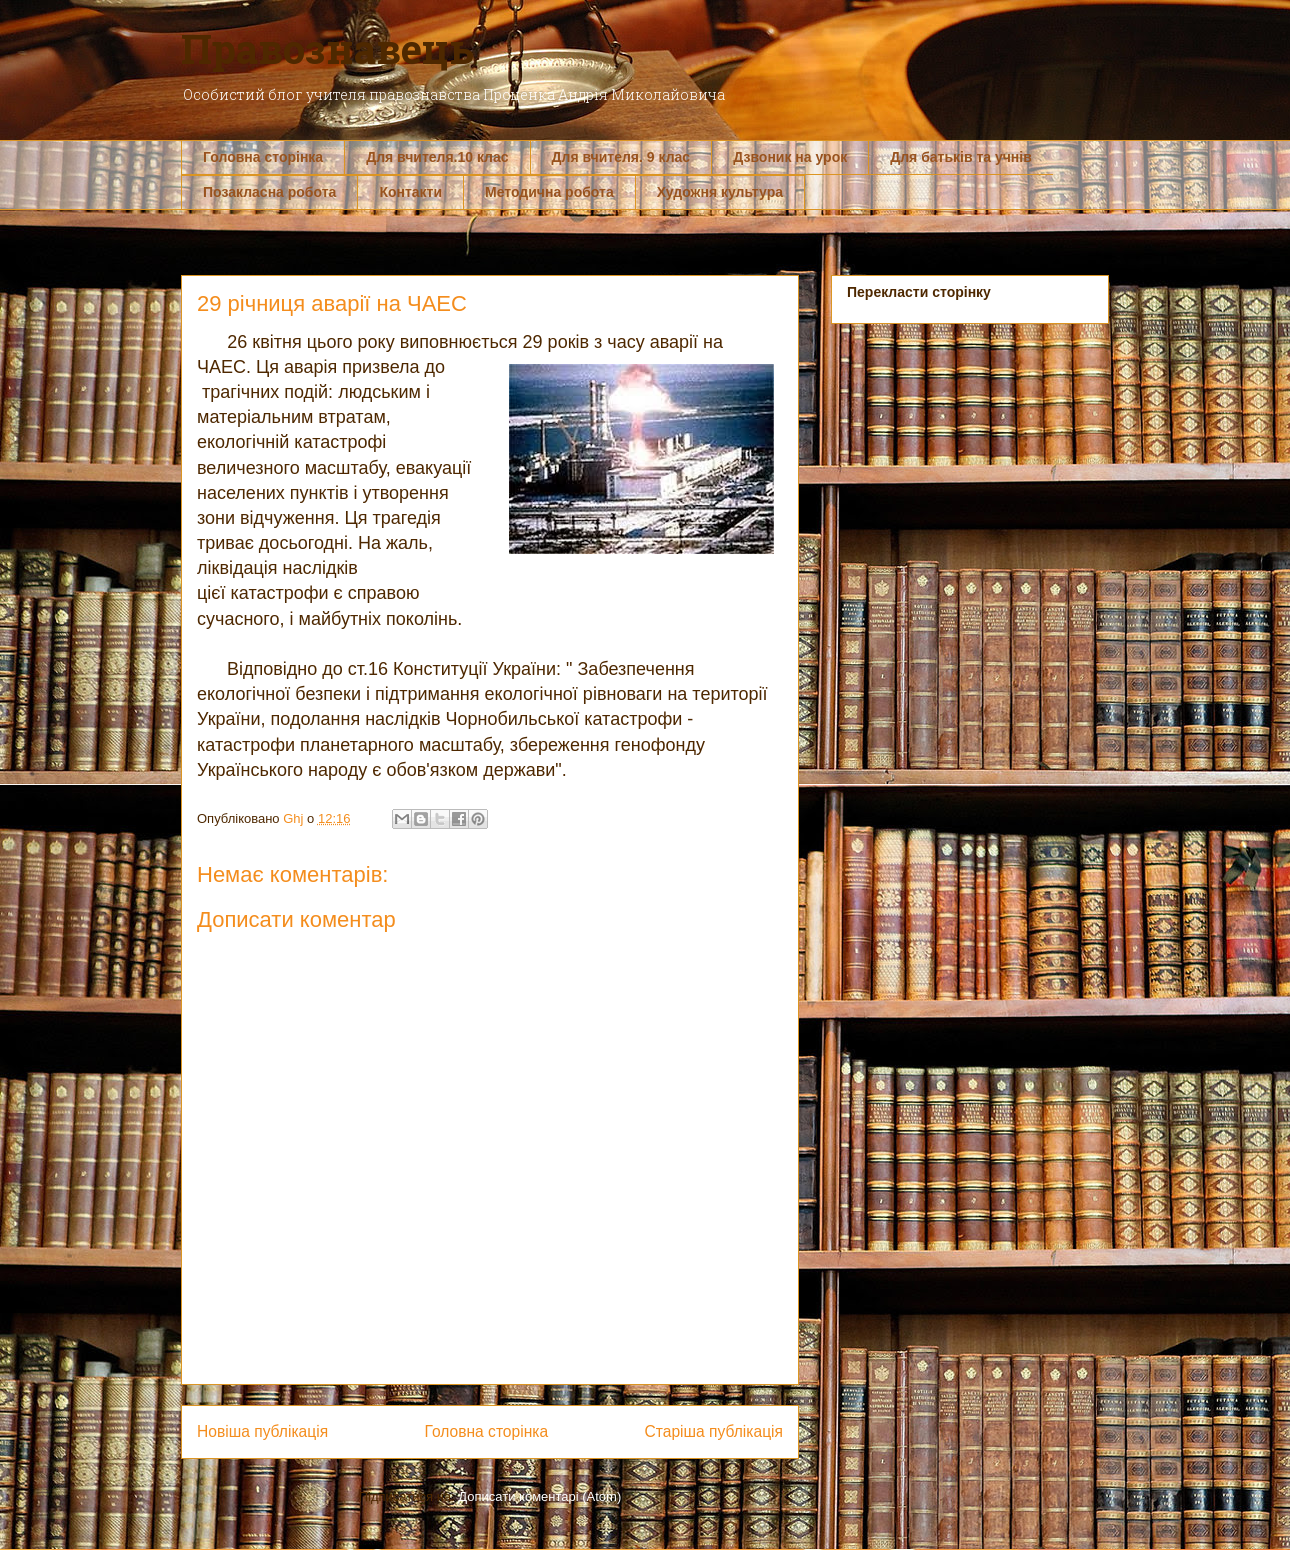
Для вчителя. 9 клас (621, 157)
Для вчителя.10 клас (437, 157)
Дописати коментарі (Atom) (539, 1496)
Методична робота (549, 192)
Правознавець (327, 48)
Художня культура (720, 192)
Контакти (410, 192)
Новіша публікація (262, 1431)
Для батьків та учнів (961, 157)
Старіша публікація (714, 1431)
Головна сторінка (263, 157)
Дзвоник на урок (790, 157)
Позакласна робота (269, 192)
